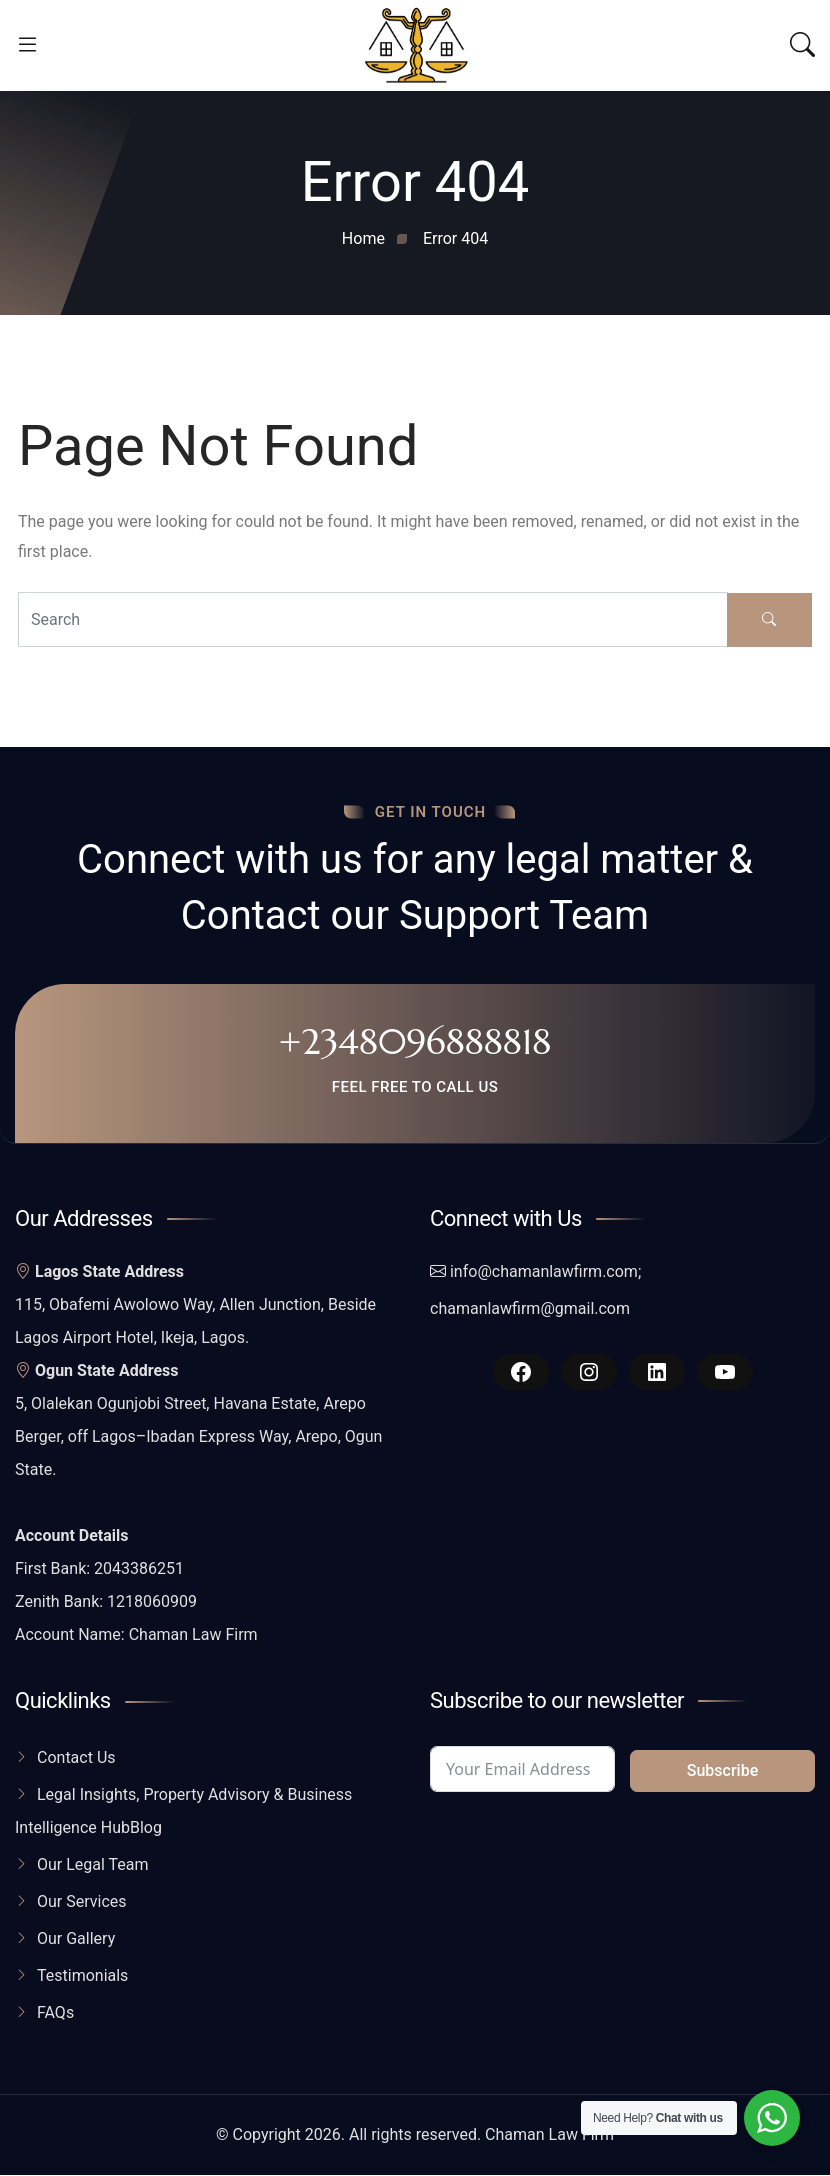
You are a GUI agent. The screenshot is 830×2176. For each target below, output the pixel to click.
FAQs (55, 2013)
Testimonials (82, 1976)
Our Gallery (76, 1939)
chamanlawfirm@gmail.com (530, 1309)
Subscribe (722, 1771)
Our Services (82, 1902)
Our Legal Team (93, 1865)
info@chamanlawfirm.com (544, 1272)
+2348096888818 (415, 1042)
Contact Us (76, 1758)
